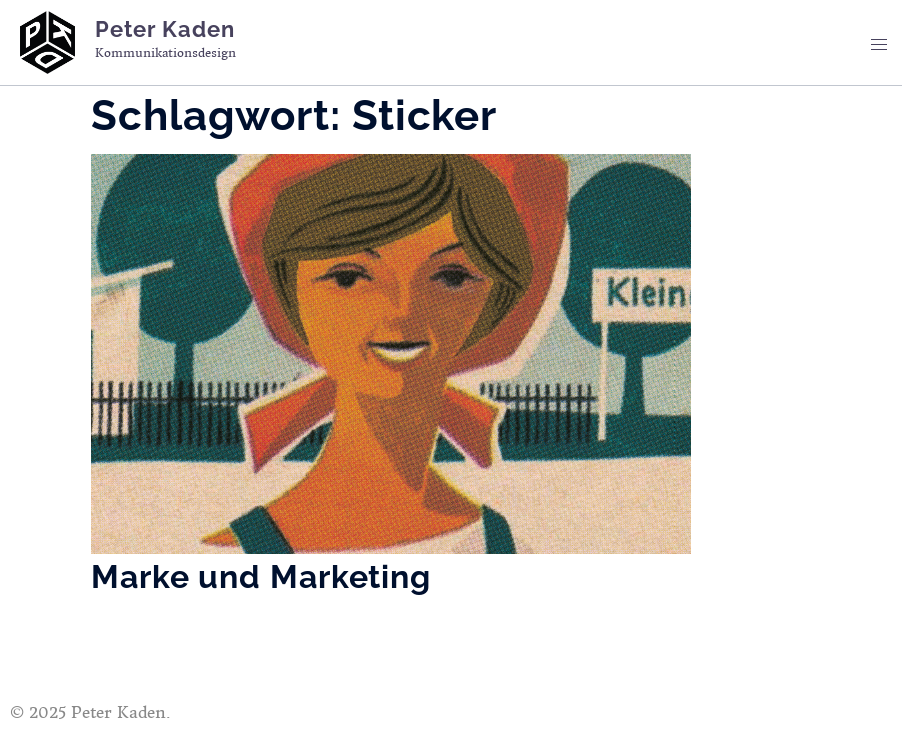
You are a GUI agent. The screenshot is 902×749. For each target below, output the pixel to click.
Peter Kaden (165, 29)
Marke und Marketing (261, 576)
